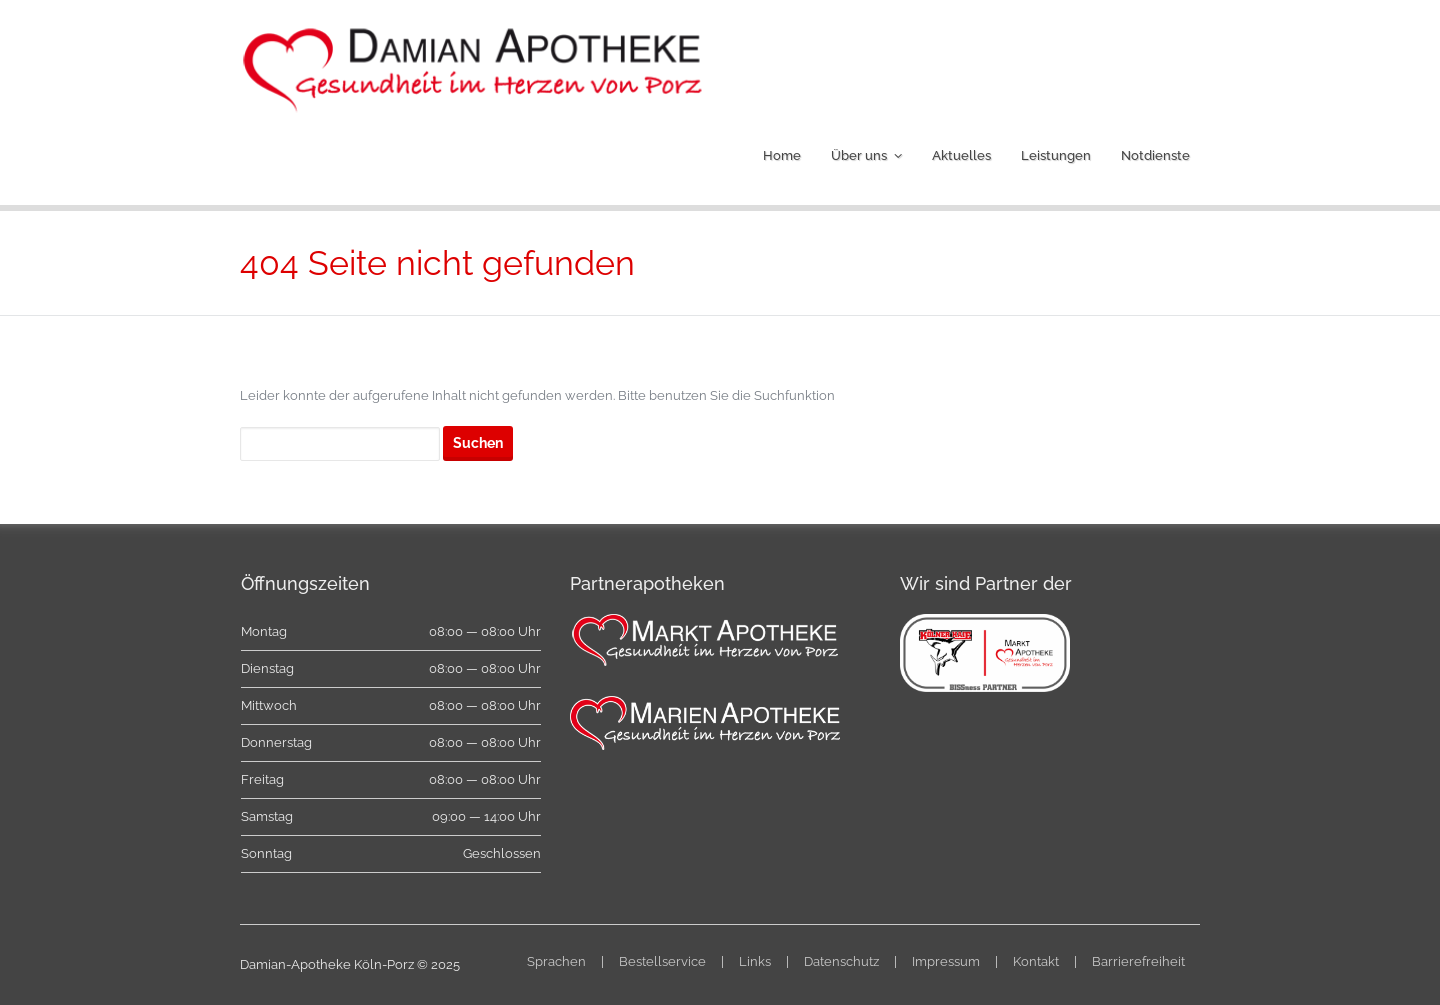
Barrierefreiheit (1138, 961)
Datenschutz (841, 961)
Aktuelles (961, 155)
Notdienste (1155, 155)
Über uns (859, 155)
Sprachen (556, 961)
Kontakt (1036, 961)
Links (755, 961)
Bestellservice (662, 961)
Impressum (946, 961)
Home (782, 155)
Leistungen (1056, 155)
